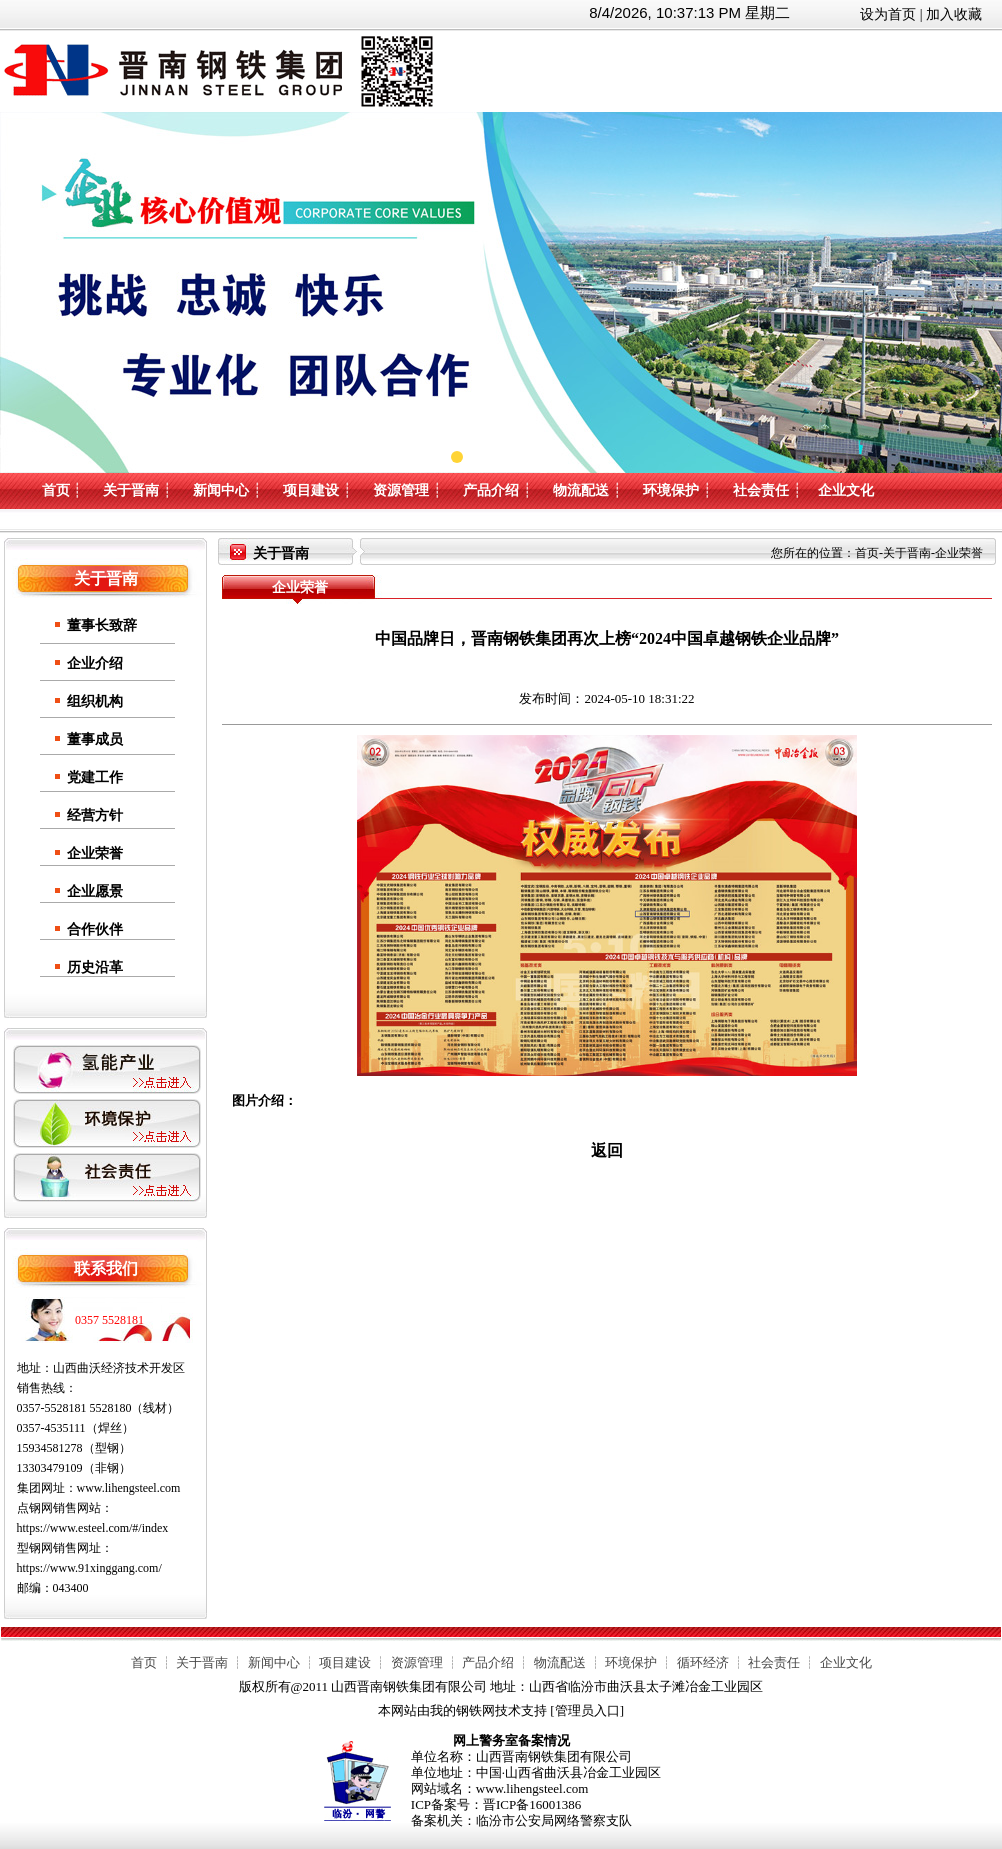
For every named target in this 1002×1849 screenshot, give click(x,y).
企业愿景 (95, 891)
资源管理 (401, 490)
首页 (56, 490)
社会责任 (761, 490)
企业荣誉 (95, 853)
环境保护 (671, 490)
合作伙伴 (95, 929)
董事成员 (95, 739)
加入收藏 (954, 14)
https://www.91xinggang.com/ (89, 1568)
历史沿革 (95, 967)
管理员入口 (587, 1710)
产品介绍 (491, 490)
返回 (607, 1150)
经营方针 (95, 815)
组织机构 (95, 701)
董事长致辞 (102, 625)
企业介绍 (95, 663)
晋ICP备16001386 (532, 1804)
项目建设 (311, 490)
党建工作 (95, 777)
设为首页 (888, 14)
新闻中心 (221, 490)
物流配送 (581, 490)
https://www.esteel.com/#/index (93, 1528)
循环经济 (703, 1662)
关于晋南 (131, 490)
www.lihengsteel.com (129, 1488)
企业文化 (846, 490)
